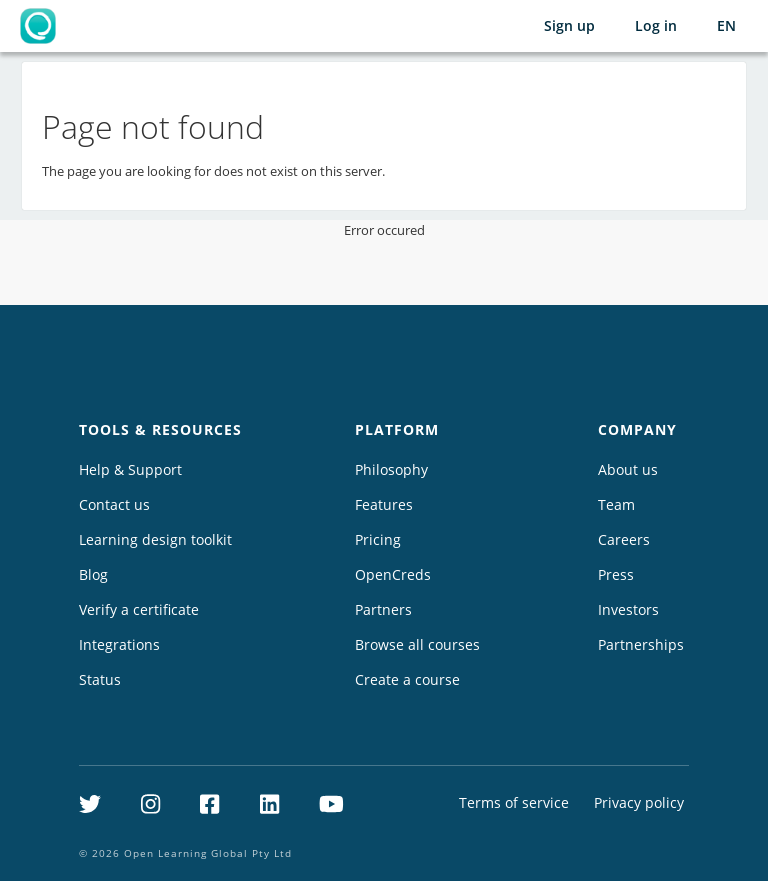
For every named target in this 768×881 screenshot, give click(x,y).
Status (100, 679)
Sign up (569, 25)
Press (616, 574)
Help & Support (130, 469)
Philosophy (391, 469)
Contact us (114, 504)
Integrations (119, 644)
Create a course (407, 679)
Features (384, 504)
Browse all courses (417, 644)
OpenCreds (393, 574)
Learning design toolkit (155, 539)
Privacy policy (639, 802)
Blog (93, 574)
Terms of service (514, 802)
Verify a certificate (139, 609)
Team (616, 504)
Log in (656, 25)
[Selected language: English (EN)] (726, 26)
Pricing (378, 539)
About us (628, 469)
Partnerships (641, 644)
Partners (383, 609)
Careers (624, 539)
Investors (628, 609)
